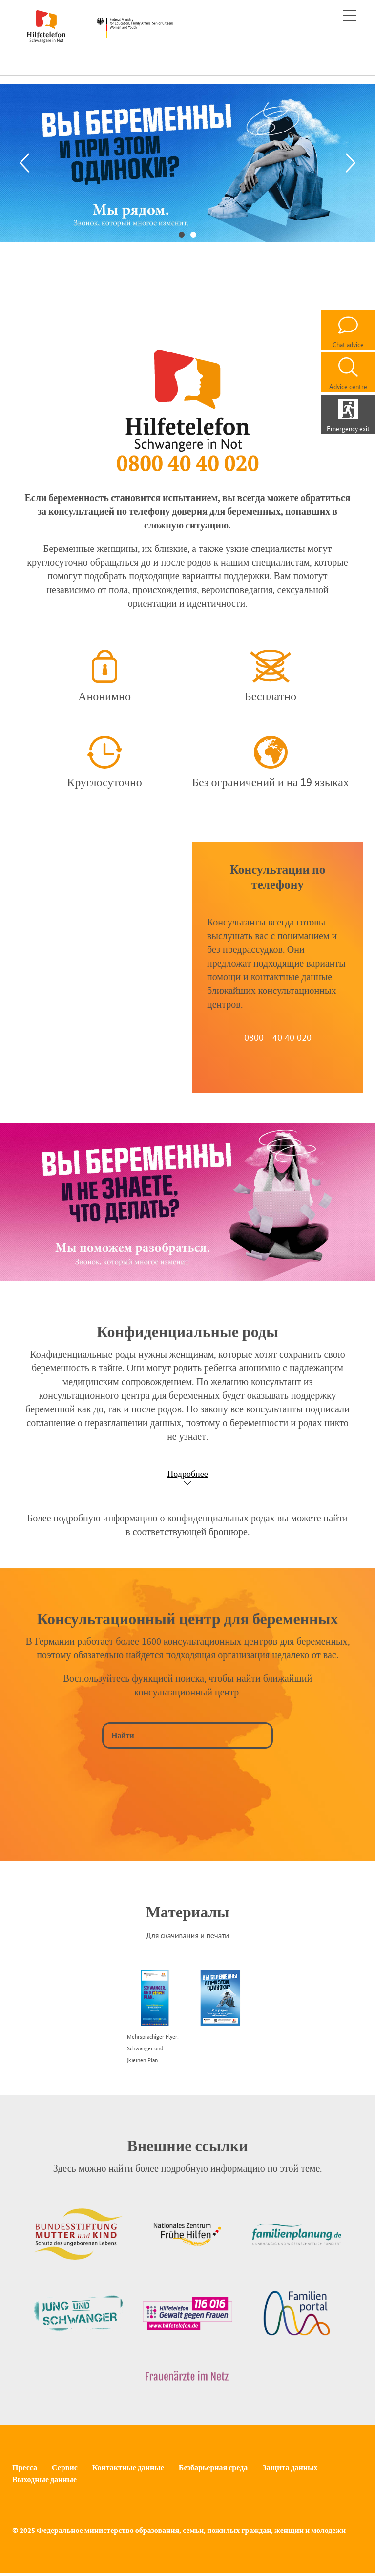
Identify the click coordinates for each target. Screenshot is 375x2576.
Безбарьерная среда (213, 2467)
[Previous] (24, 163)
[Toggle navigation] (350, 15)
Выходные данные (44, 2479)
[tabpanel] (187, 163)
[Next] (350, 163)
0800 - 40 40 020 (278, 1037)
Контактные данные (128, 2467)
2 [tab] (193, 233)
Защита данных (289, 2467)
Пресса (24, 2467)
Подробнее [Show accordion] (187, 1474)
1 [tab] (181, 233)
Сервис (65, 2467)
